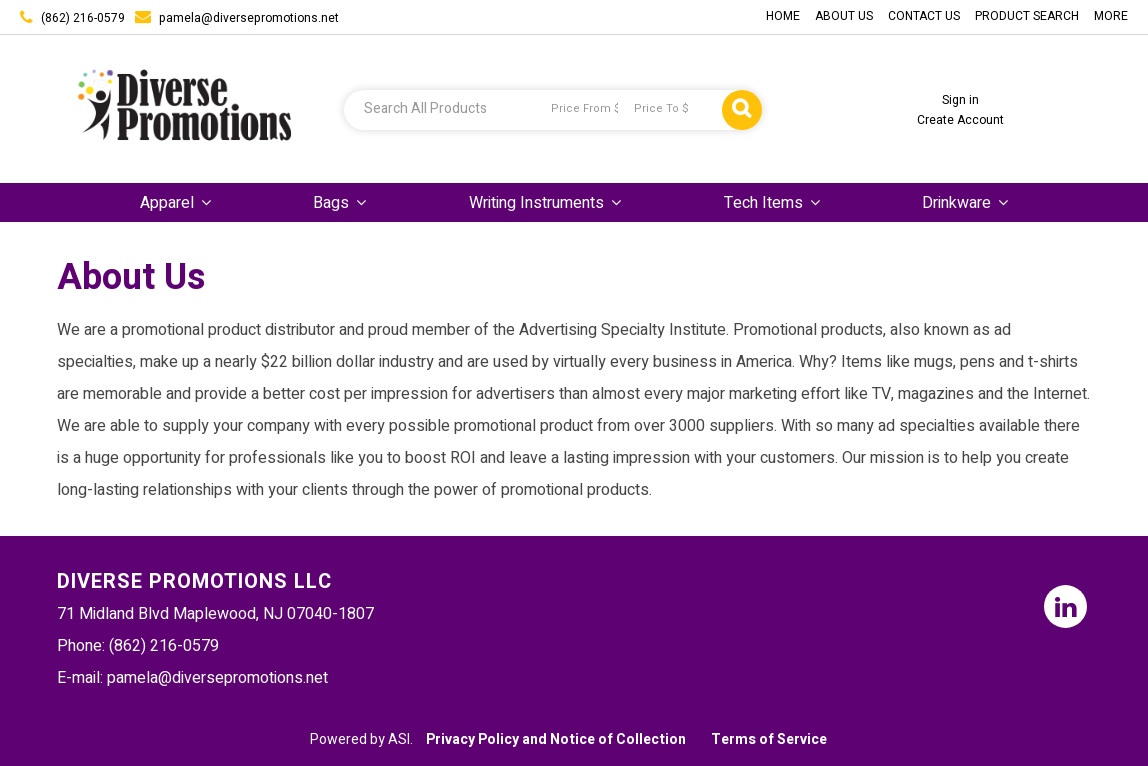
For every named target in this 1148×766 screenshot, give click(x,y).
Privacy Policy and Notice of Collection (556, 739)
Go (742, 110)
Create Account (960, 120)
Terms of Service (769, 739)
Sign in (960, 100)
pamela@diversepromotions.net (249, 18)
